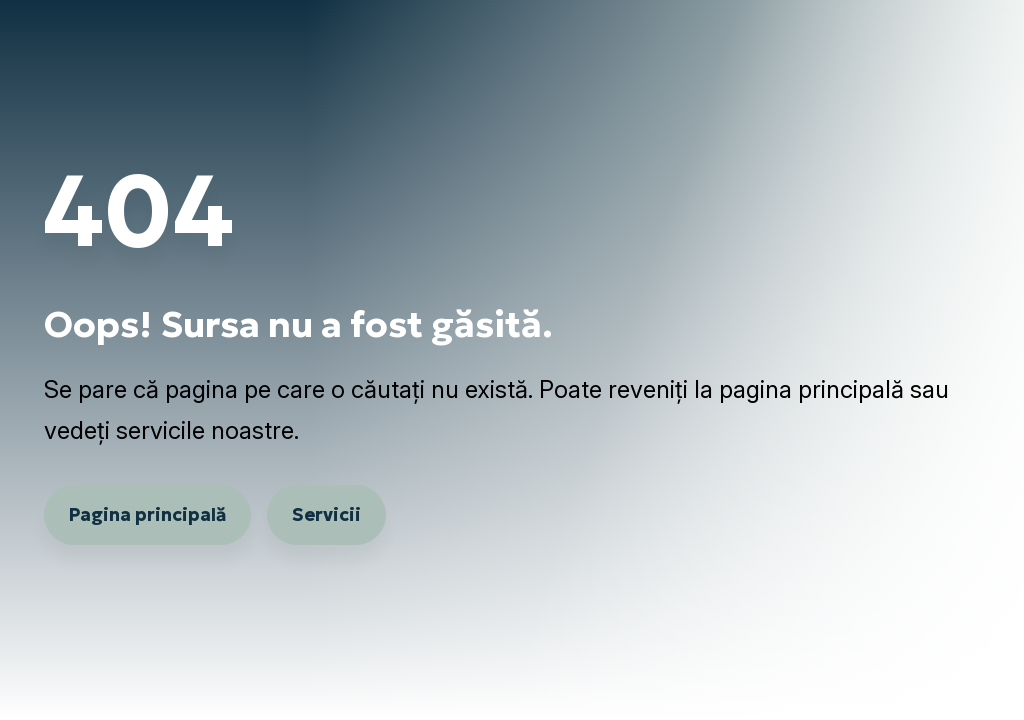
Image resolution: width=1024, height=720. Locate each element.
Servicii (326, 514)
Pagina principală (147, 514)
